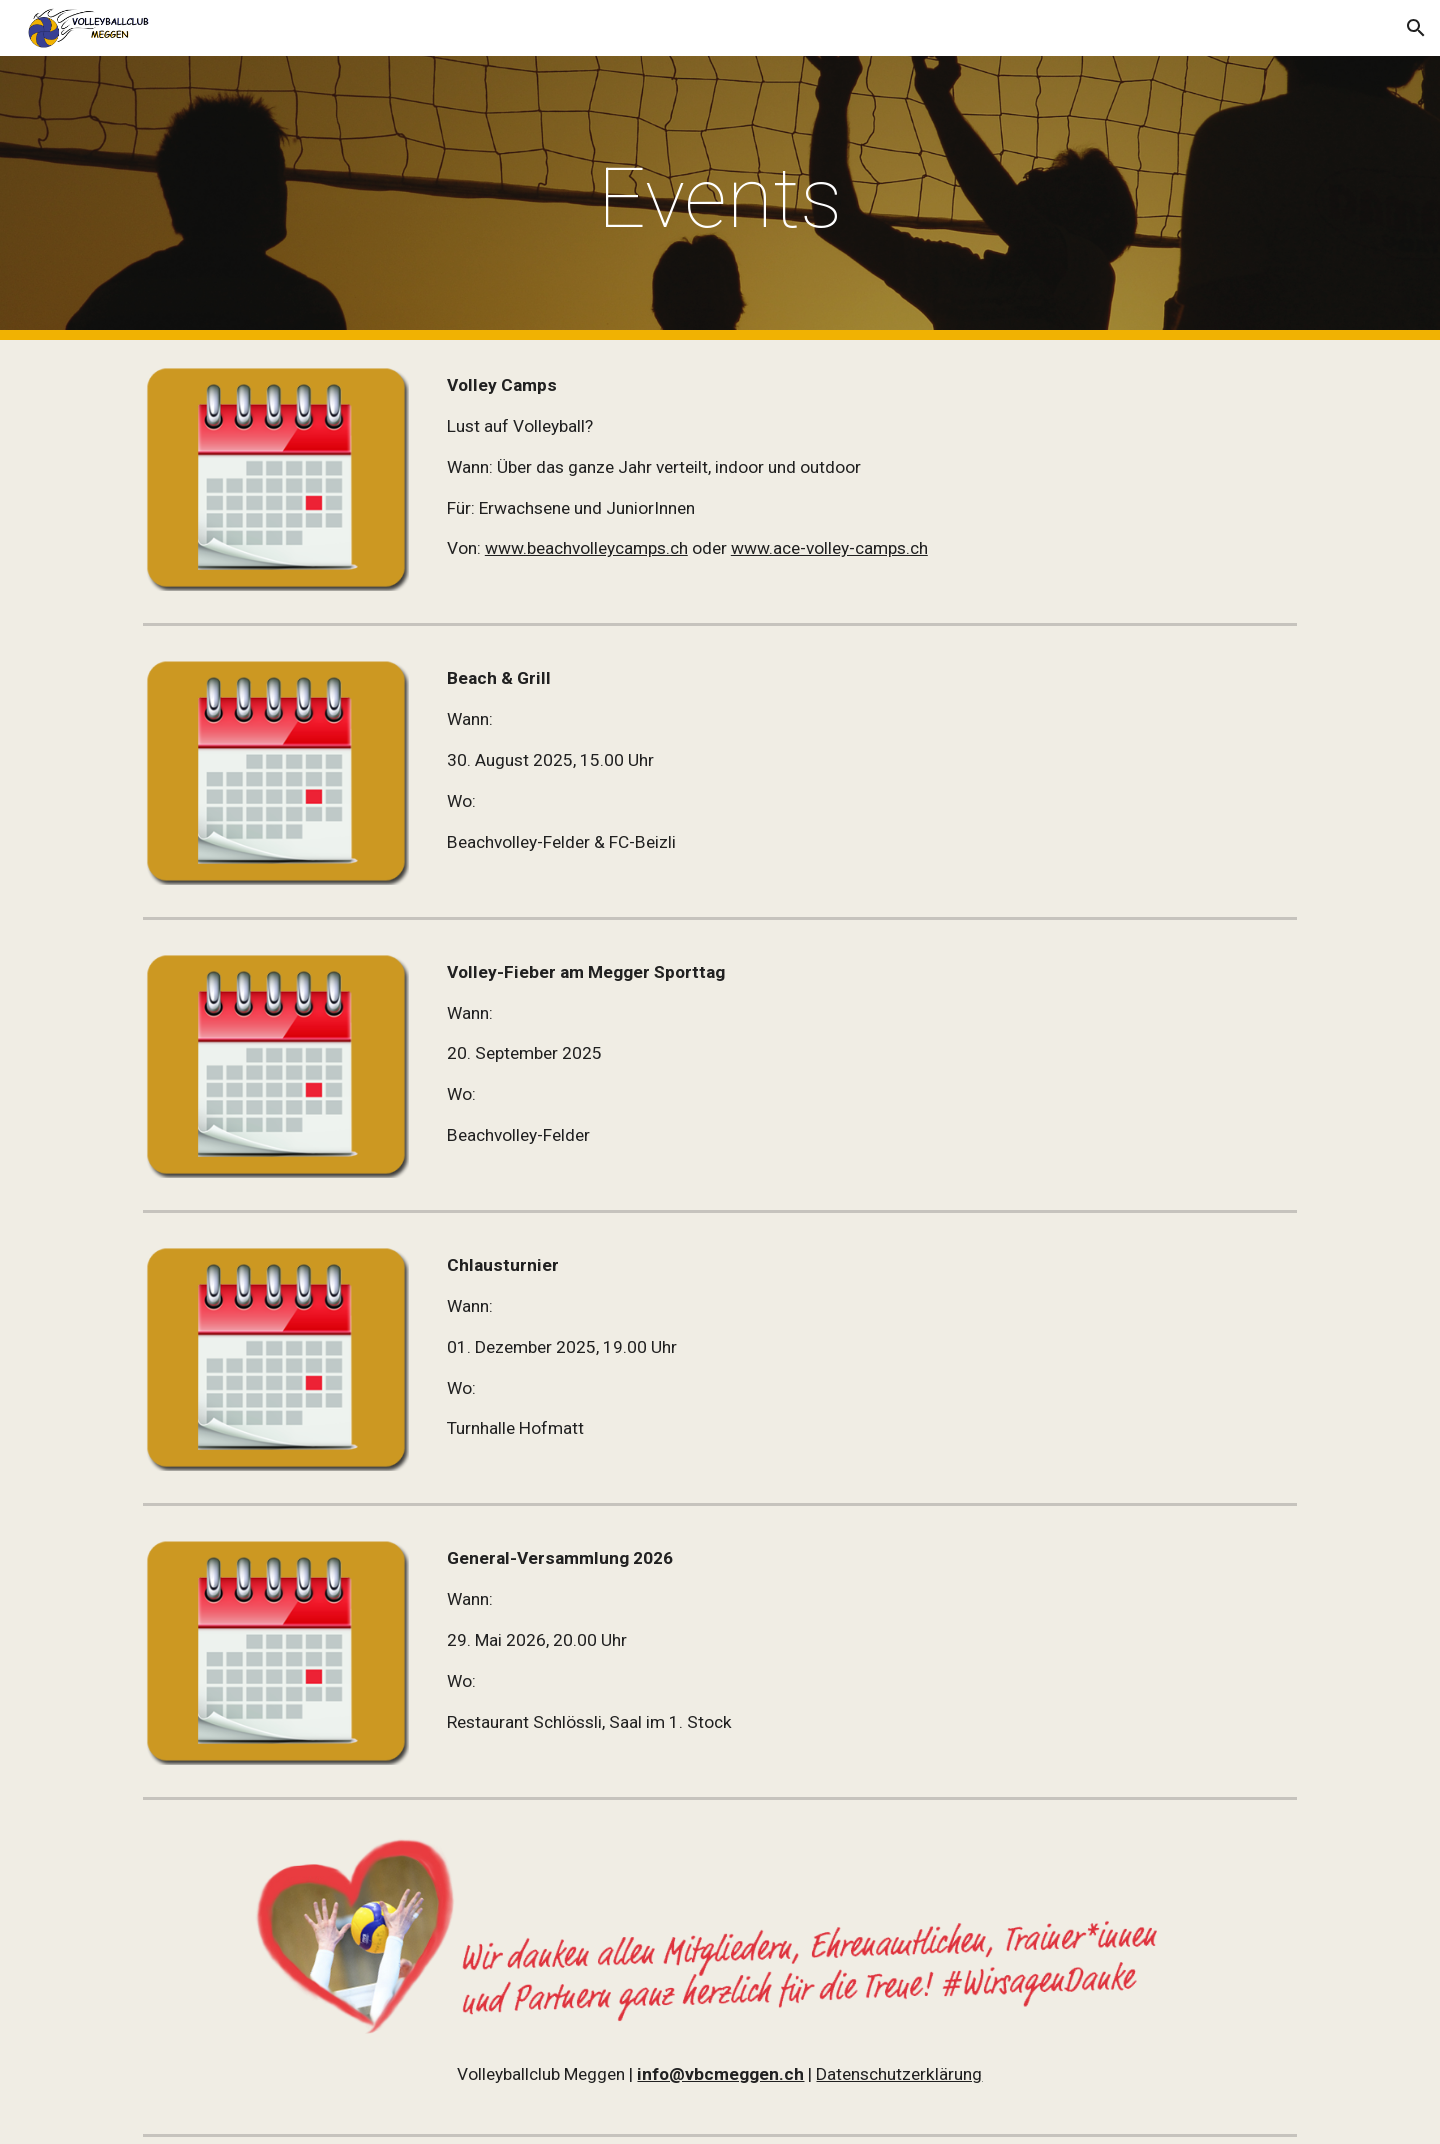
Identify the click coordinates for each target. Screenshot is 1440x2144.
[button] (1416, 28)
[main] (720, 198)
